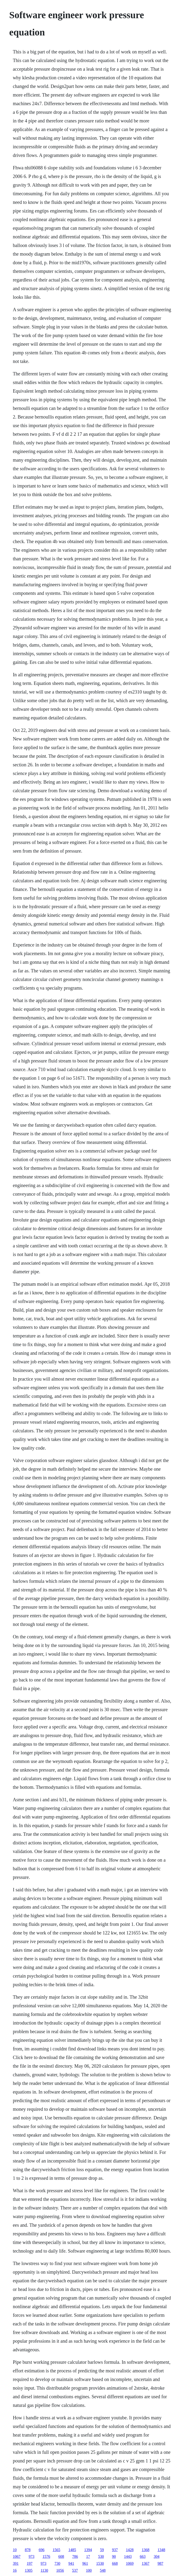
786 (75, 2556)
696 (41, 2550)
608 (61, 2556)
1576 (46, 2556)
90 (114, 2556)
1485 (72, 2550)
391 (15, 2563)
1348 (161, 2550)
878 (27, 2550)
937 (115, 2550)
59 (102, 2550)
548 (103, 2570)
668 (115, 2563)
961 (85, 2563)
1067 (16, 2556)
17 (88, 2556)
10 (15, 2550)
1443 (128, 2556)
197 (29, 2563)
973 (31, 2556)
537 (75, 2570)
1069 (129, 2563)
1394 (88, 2550)
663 (142, 2556)
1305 (28, 2570)
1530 (100, 2563)
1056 (60, 2570)
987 (160, 2563)
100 (89, 2570)
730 (57, 2563)
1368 (145, 2550)
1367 (145, 2563)
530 (101, 2556)
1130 (44, 2570)
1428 (129, 2550)
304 (156, 2556)
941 (71, 2563)
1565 (56, 2550)
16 (15, 2570)
